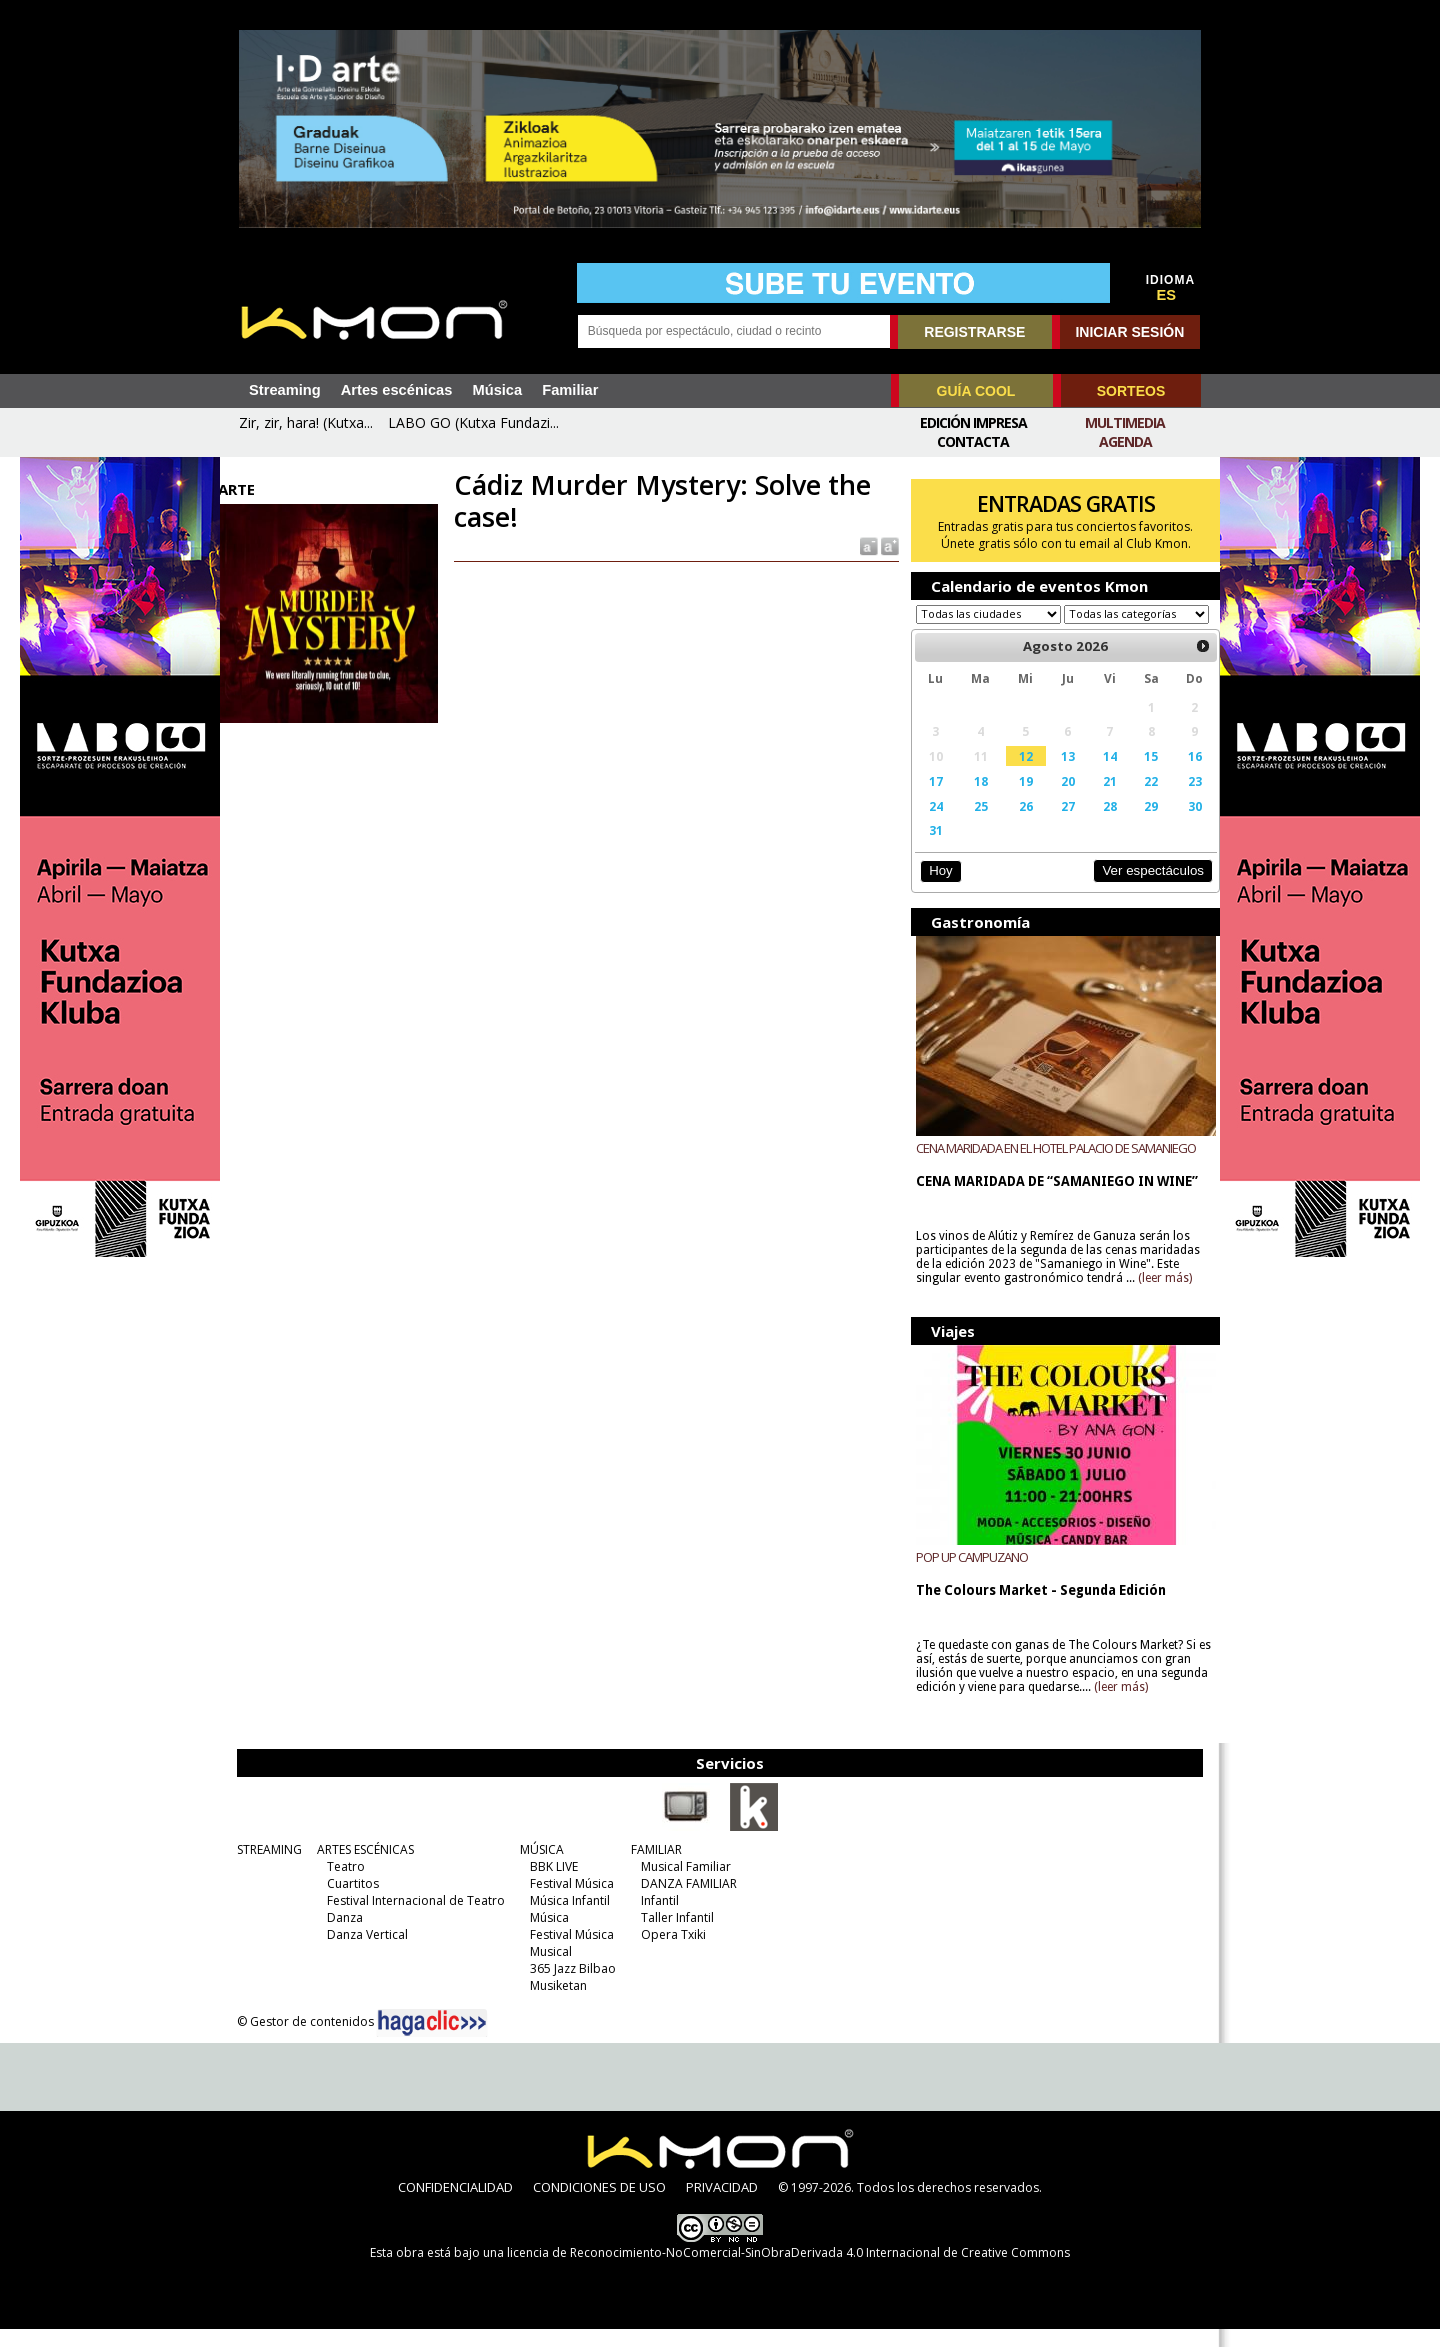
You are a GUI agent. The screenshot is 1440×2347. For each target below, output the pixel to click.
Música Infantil (567, 1918)
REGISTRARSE (974, 332)
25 (973, 825)
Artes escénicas (397, 390)
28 (1098, 825)
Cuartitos (350, 1901)
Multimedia (1125, 422)
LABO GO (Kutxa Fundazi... (473, 422)
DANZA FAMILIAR (686, 1901)
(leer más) (1160, 1297)
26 (1017, 825)
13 (1057, 775)
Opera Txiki (670, 1952)
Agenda (1125, 441)
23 (1180, 800)
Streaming (285, 390)
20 (1057, 800)
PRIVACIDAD (722, 2205)
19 (1017, 800)
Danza (342, 1935)
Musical (548, 1969)
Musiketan (555, 2003)
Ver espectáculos (1138, 889)
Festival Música (569, 1901)
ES (1167, 295)
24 (930, 825)
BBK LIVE (551, 1884)
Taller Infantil (674, 1935)
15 (1138, 775)
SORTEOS (1131, 391)
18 (973, 800)
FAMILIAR (653, 1867)
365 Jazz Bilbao (570, 1986)
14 (1098, 775)
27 (1057, 825)
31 (930, 849)
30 (1180, 825)
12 (1017, 775)
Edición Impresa (973, 422)
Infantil (657, 1918)
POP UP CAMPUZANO (967, 1575)
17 (930, 800)
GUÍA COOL (976, 391)
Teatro (343, 1884)
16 (1180, 775)
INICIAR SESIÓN (1129, 332)
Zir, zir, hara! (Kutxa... (306, 422)
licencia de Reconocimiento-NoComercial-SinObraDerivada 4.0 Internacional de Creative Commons (788, 2270)
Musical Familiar (683, 1884)
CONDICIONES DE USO (599, 2205)
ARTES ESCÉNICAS (362, 1867)
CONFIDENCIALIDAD (455, 2205)
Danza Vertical (364, 1952)
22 (1138, 800)
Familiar (570, 390)
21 (1098, 800)
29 (1138, 825)
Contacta (973, 441)
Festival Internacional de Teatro (413, 1918)
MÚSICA (539, 1867)
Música (497, 390)
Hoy (934, 889)
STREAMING (266, 1867)
